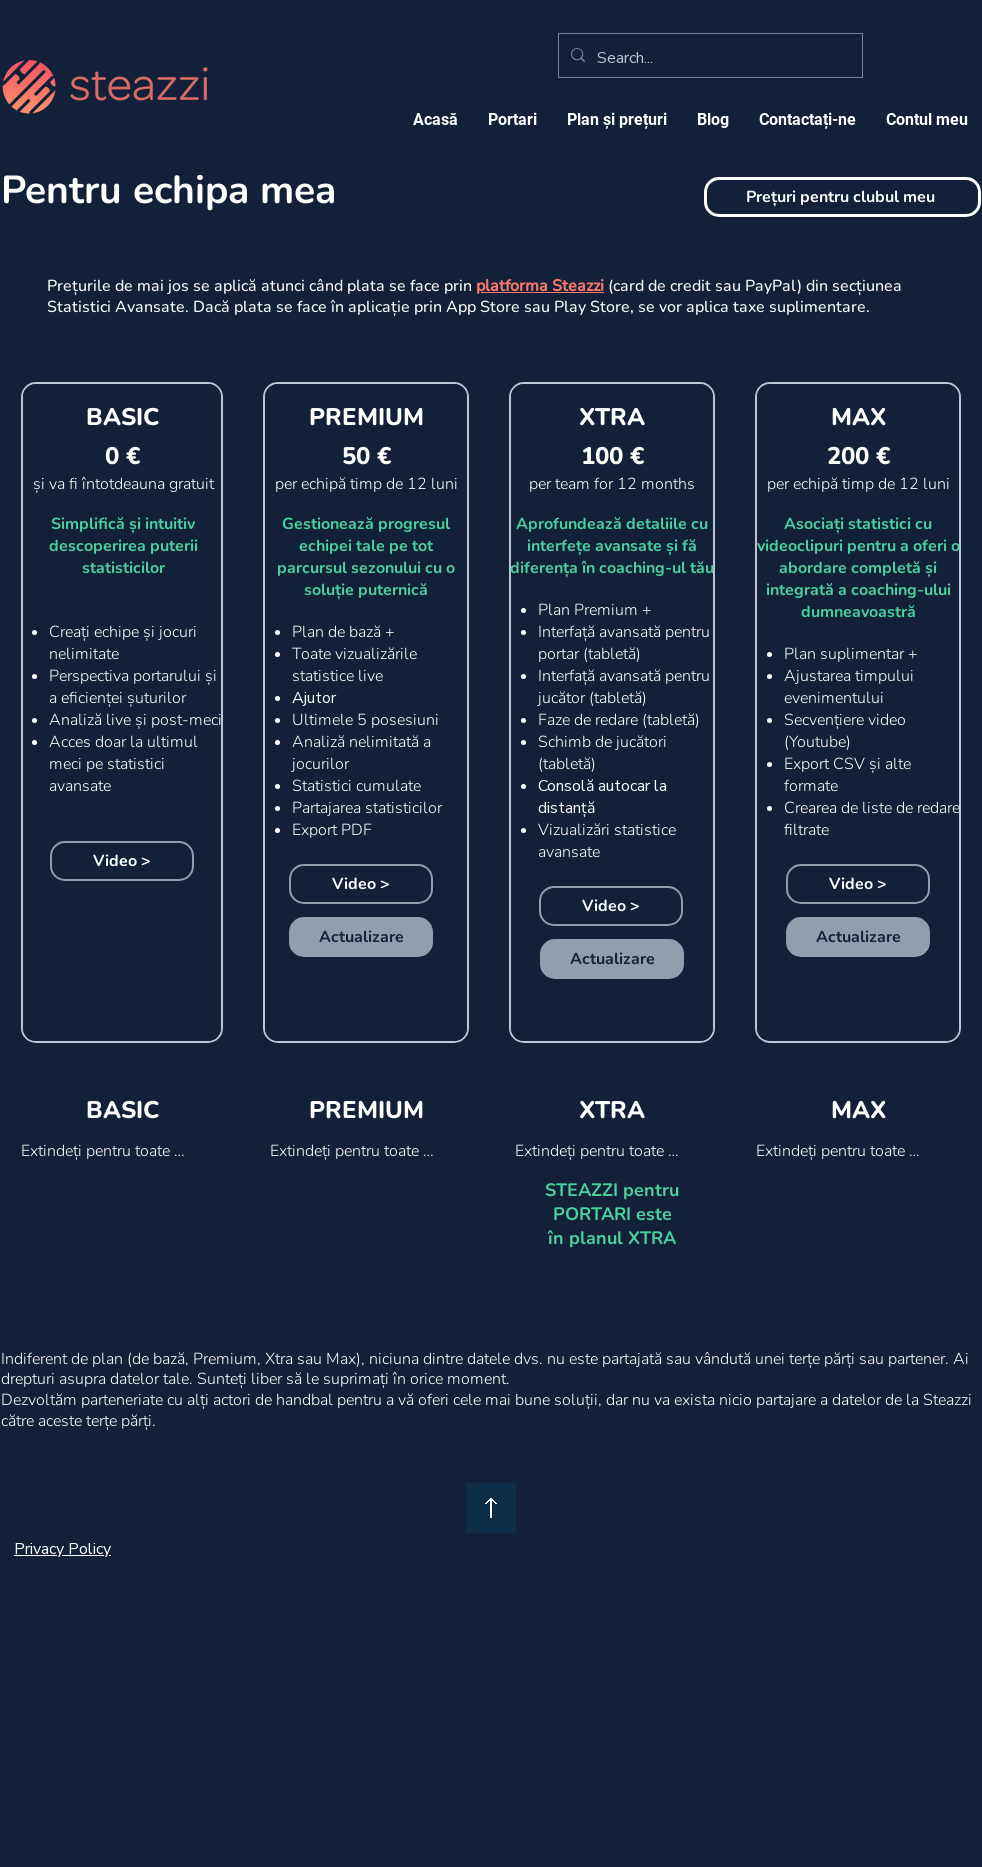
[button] (617, 119)
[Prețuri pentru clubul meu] (842, 197)
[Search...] (708, 58)
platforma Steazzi (540, 286)
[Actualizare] (361, 937)
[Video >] (122, 861)
